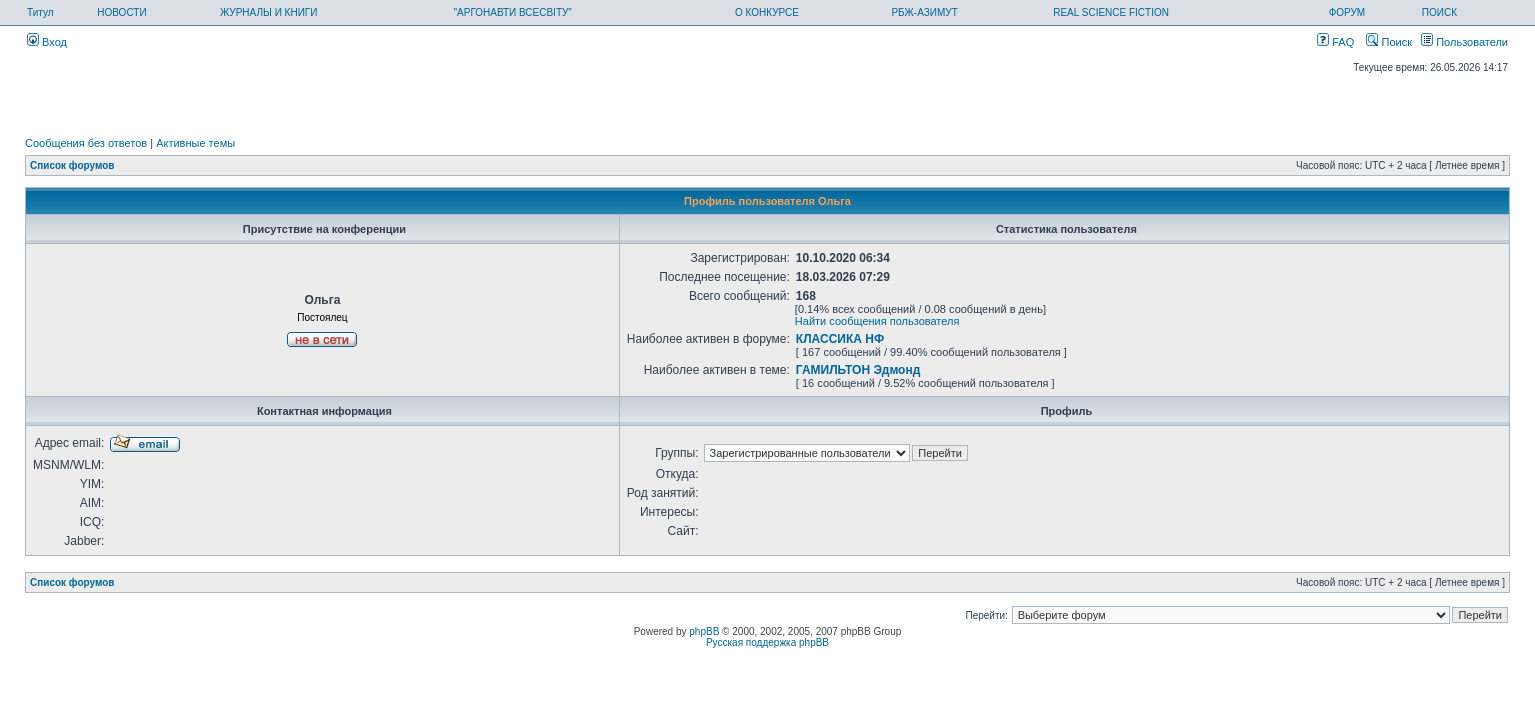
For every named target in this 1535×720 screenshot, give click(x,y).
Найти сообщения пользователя (877, 321)
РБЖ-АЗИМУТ (924, 12)
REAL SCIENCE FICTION (1111, 12)
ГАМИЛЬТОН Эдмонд (858, 370)
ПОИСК (1439, 12)
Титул (40, 12)
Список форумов (72, 165)
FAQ (1335, 42)
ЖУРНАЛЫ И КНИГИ (269, 12)
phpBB (704, 631)
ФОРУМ (1347, 12)
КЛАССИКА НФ (840, 339)
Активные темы (195, 143)
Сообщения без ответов (86, 143)
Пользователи (1464, 42)
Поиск (1389, 42)
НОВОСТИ (121, 12)
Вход (47, 42)
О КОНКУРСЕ (767, 12)
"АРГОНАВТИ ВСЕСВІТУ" (513, 12)
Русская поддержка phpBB (767, 642)
